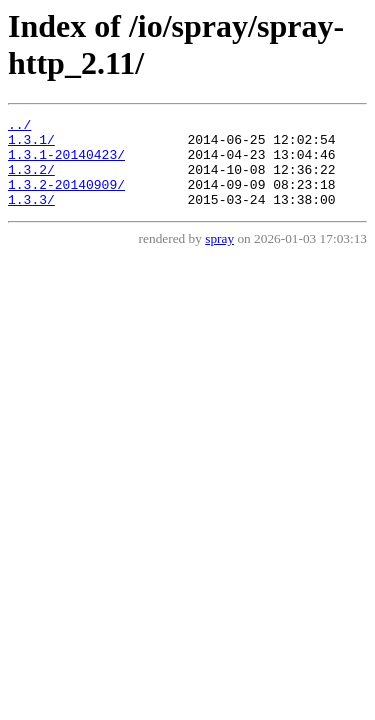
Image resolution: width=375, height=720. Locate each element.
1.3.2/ (31, 181)
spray (219, 256)
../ (19, 127)
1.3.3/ (31, 217)
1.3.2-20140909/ (66, 199)
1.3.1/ (31, 145)
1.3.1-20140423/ (66, 163)
